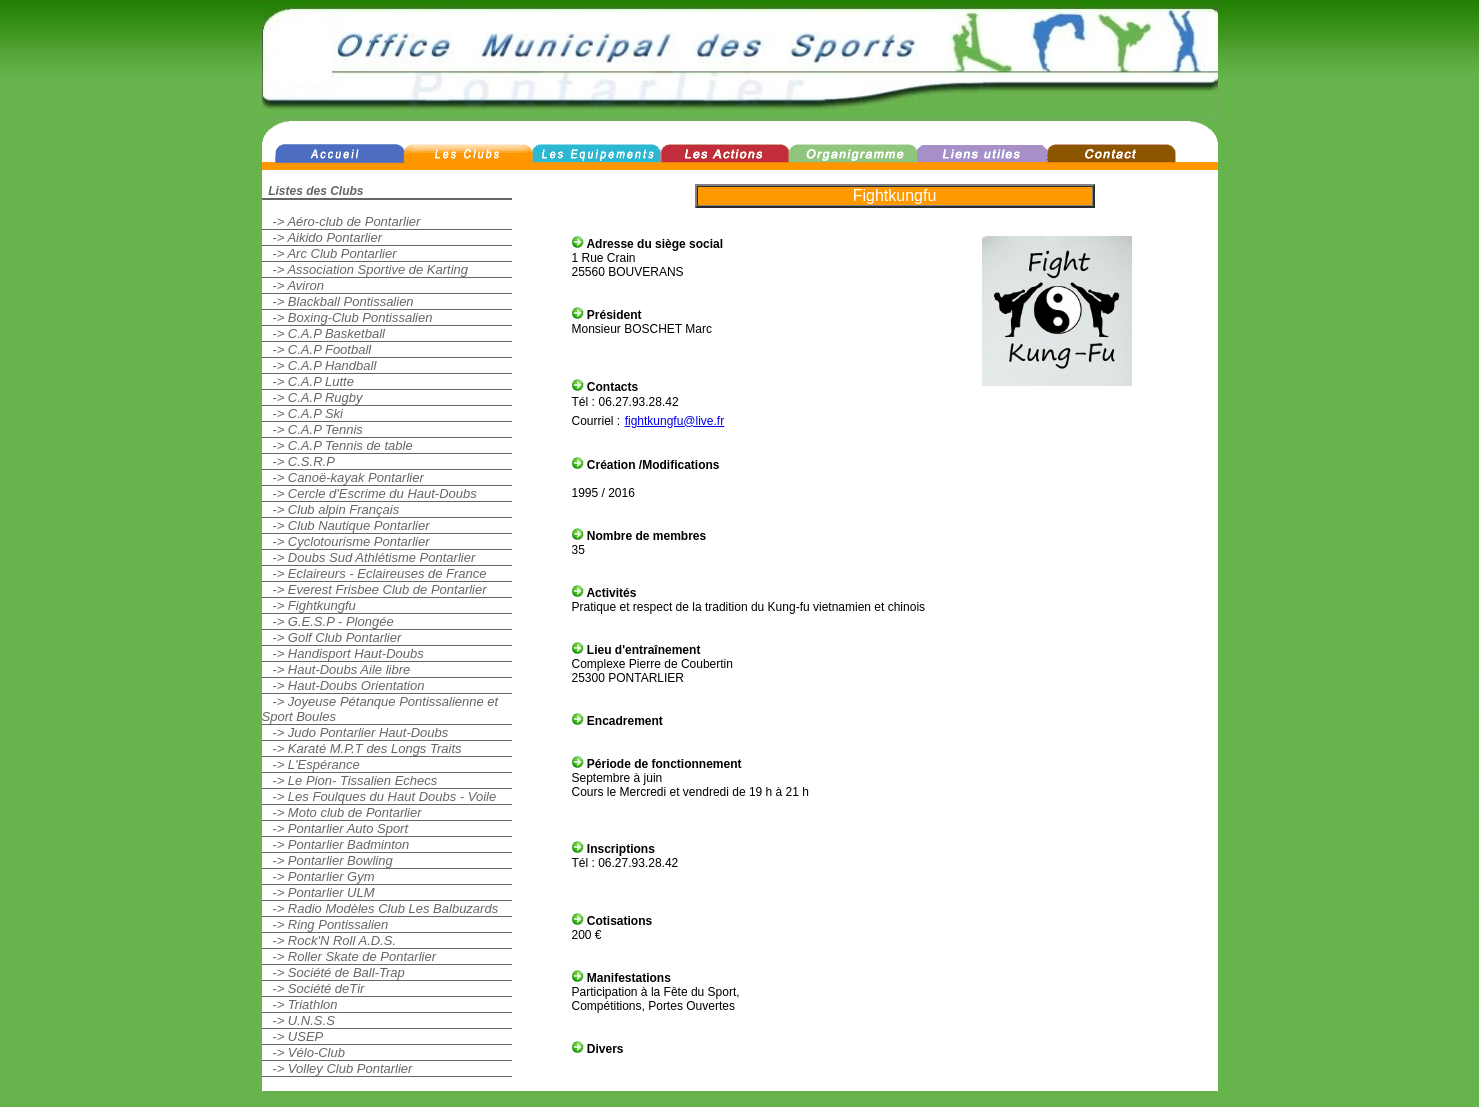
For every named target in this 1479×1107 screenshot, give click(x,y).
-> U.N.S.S (298, 1020)
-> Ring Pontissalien (325, 924)
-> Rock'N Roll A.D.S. (329, 940)
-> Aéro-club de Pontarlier (341, 221)
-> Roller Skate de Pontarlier (349, 956)
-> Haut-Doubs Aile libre (336, 669)
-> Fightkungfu (309, 605)
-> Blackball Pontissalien (338, 301)
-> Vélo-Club (303, 1052)
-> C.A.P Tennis (312, 429)
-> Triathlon (300, 1004)
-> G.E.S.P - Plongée (328, 621)
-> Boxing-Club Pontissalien (347, 317)
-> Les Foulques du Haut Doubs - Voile (379, 796)
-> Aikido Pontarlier (322, 237)
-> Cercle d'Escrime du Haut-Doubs (369, 493)
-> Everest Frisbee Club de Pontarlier (374, 589)
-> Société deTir (313, 988)
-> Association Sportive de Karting (365, 269)
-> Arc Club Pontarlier (329, 253)
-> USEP (293, 1036)
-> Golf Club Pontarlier (332, 637)
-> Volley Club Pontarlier (337, 1068)
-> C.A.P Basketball (323, 333)
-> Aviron (293, 285)
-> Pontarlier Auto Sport (335, 828)
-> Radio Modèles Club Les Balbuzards (380, 908)
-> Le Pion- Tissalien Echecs (350, 780)
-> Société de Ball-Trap (333, 972)
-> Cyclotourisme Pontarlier (346, 541)
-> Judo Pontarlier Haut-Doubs (355, 732)
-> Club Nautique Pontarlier (346, 525)
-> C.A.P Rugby (312, 397)
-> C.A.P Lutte (308, 381)
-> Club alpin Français (331, 509)
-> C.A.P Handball (319, 365)
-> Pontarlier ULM (318, 892)
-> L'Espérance (311, 764)
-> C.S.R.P (298, 461)
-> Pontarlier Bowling (327, 860)
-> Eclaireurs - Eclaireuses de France (374, 573)
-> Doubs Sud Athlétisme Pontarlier (369, 557)
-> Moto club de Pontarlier (342, 812)
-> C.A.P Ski (303, 413)
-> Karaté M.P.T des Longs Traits (362, 748)
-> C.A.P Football (317, 349)
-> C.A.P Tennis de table (337, 445)
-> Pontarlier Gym (318, 876)
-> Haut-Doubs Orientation (343, 685)
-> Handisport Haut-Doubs (343, 653)
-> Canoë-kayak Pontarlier (343, 477)
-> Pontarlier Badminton (336, 844)
